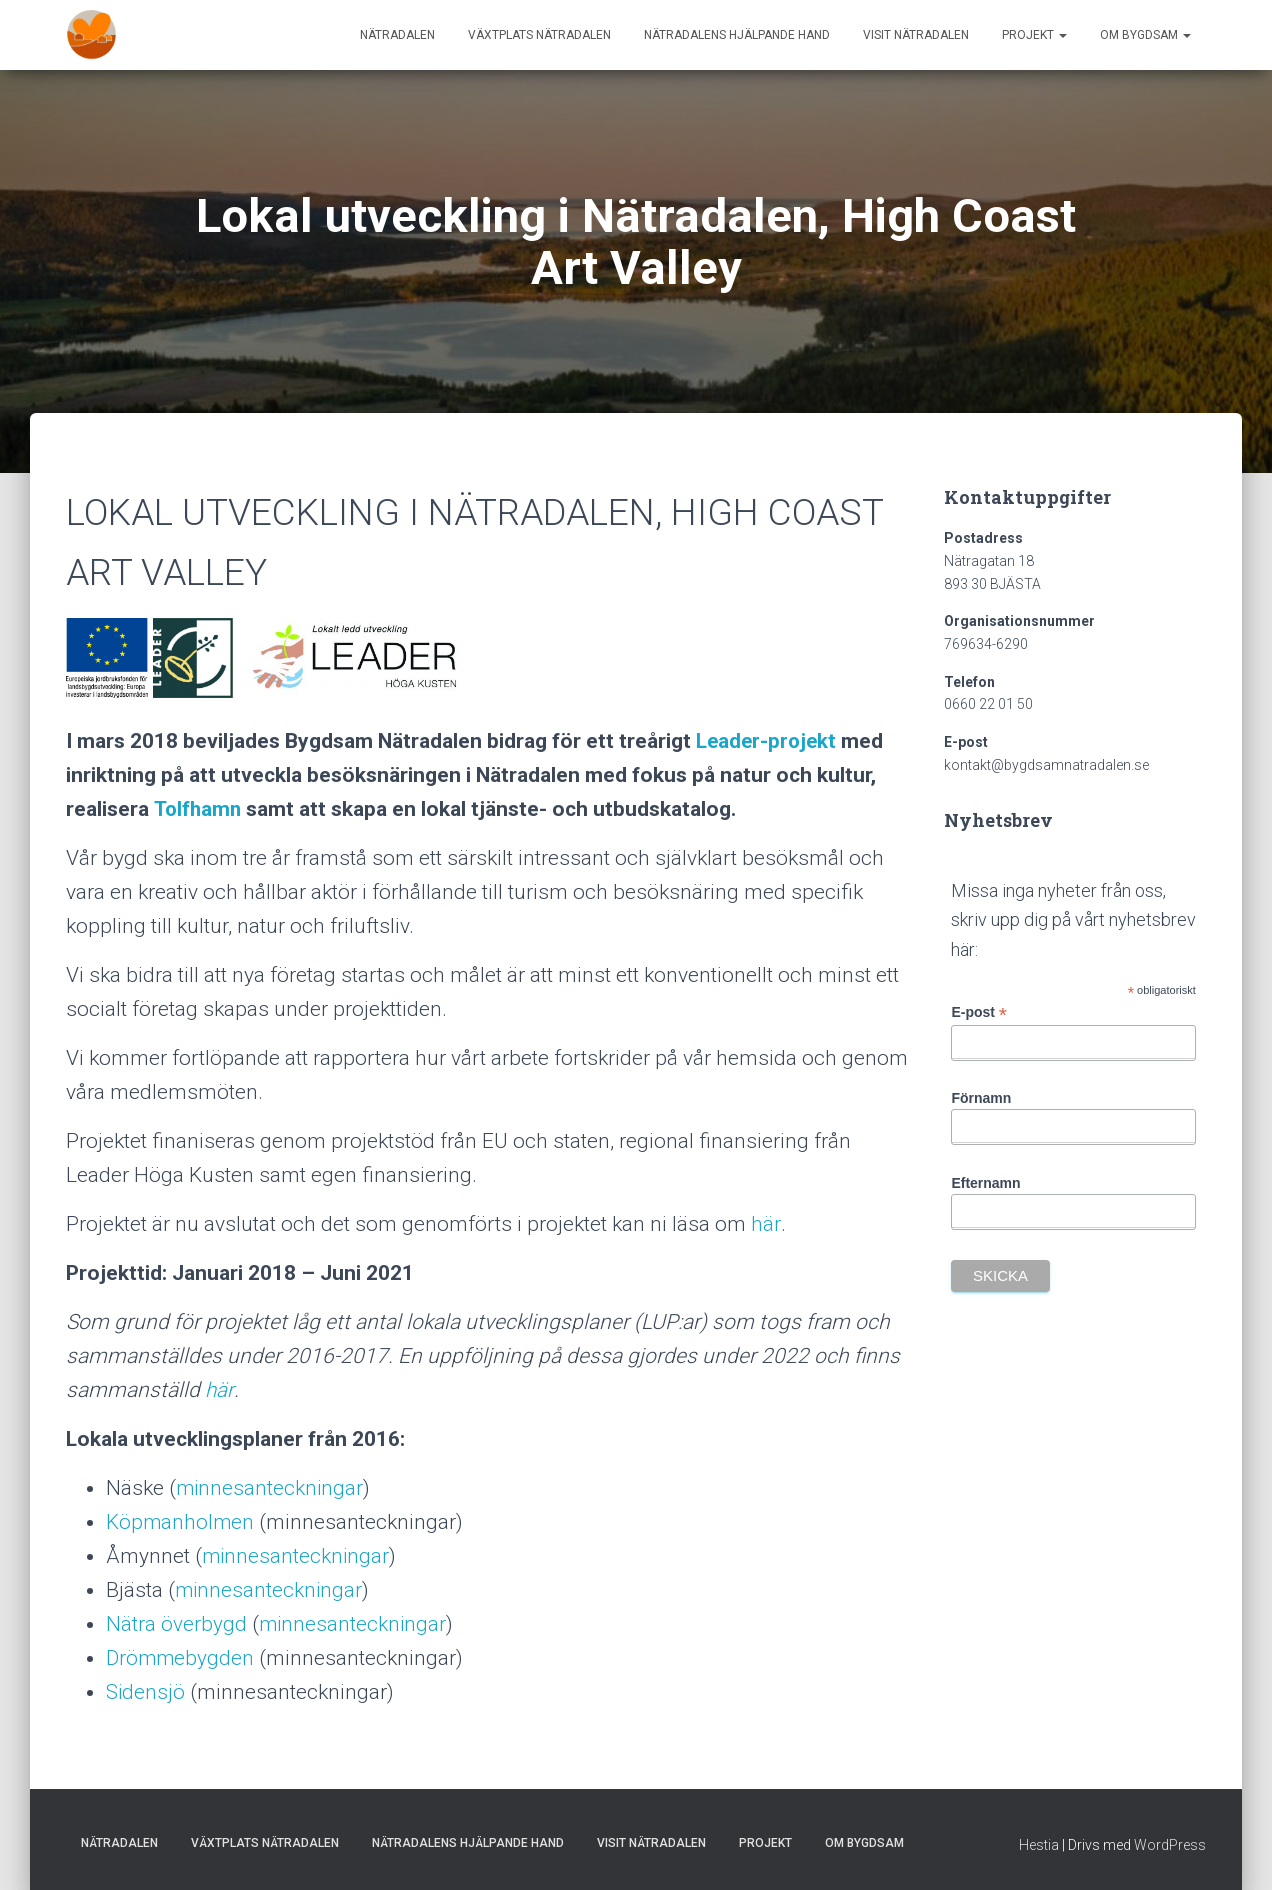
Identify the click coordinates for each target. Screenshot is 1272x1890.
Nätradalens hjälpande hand (737, 35)
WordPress (1170, 1845)
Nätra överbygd (176, 1624)
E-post (979, 1012)
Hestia (1039, 1845)
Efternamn (985, 1183)
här (765, 1224)
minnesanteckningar (271, 1488)
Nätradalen (397, 35)
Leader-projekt (768, 741)
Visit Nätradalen (916, 35)
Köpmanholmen (181, 1522)
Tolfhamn (198, 809)
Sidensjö (146, 1692)
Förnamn (981, 1098)
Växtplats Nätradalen (539, 35)
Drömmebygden (181, 1658)
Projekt (1034, 35)
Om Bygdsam (1145, 35)
